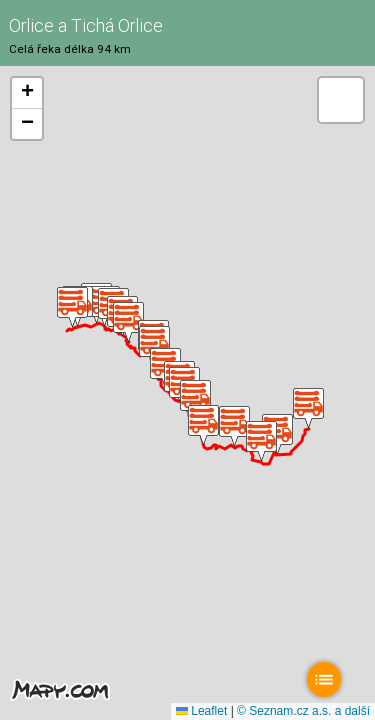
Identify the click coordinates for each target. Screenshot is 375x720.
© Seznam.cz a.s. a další (303, 711)
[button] (308, 408)
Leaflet (201, 711)
